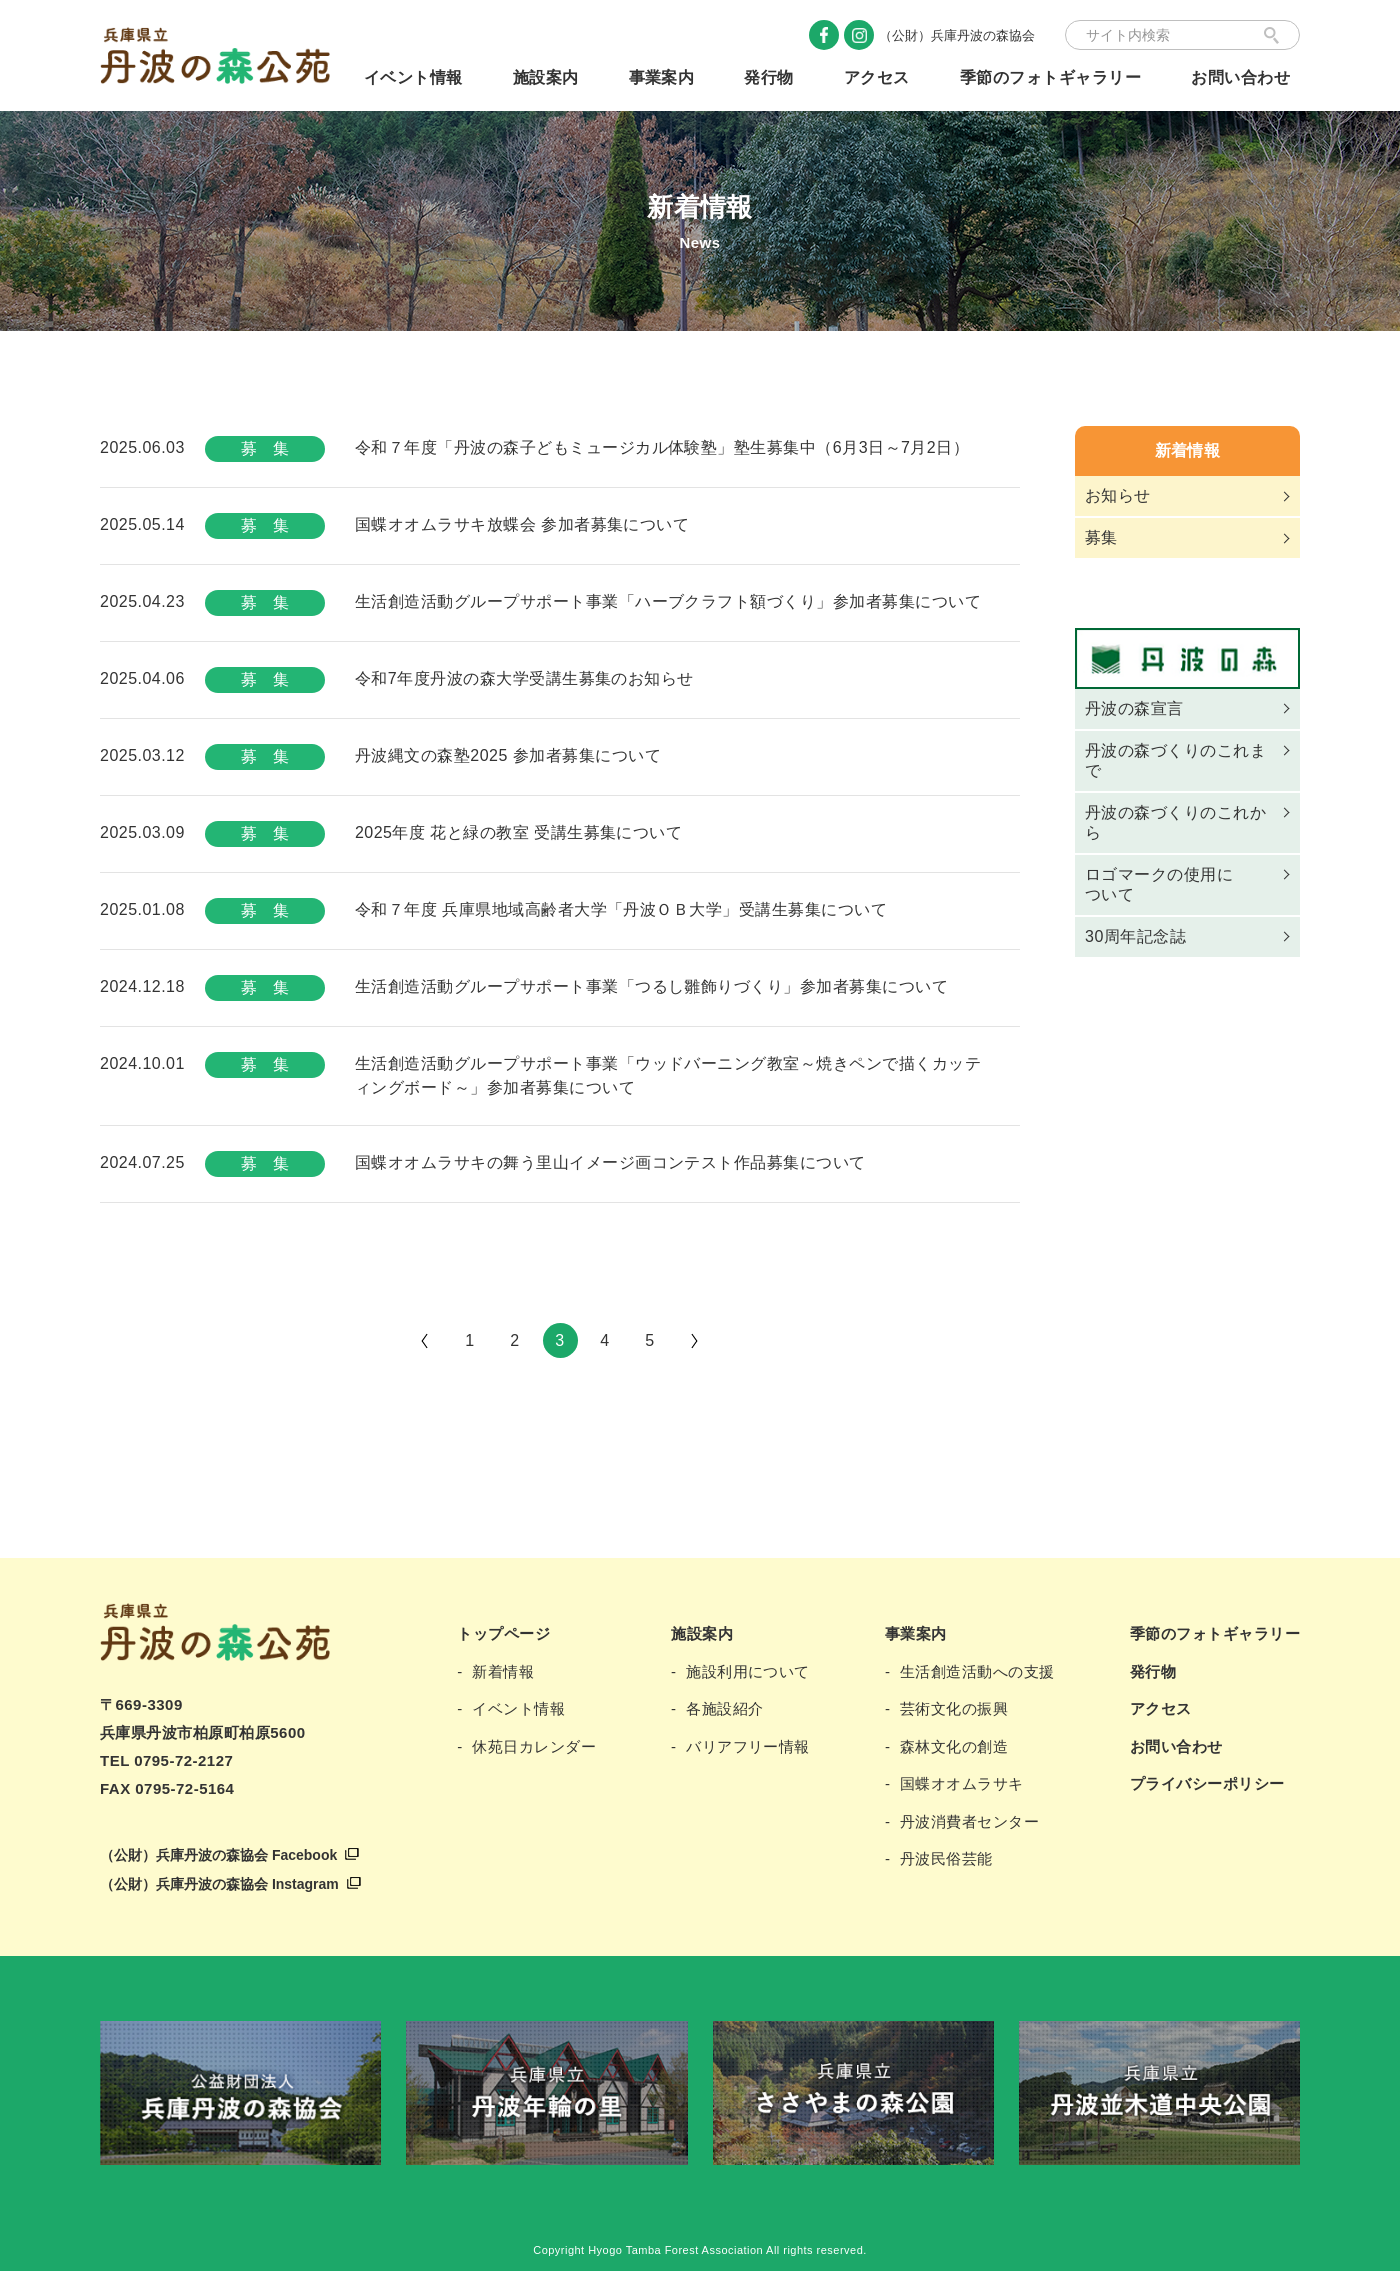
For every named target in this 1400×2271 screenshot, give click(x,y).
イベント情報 (413, 78)
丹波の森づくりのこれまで (1175, 760)
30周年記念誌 (1135, 936)
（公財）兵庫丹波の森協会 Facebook (218, 1855)
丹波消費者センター (969, 1821)
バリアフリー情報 (748, 1746)
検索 (1271, 35)
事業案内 (662, 78)
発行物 (768, 78)
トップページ (503, 1633)
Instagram (859, 35)
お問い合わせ (1240, 78)
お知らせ (1118, 495)
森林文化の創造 (954, 1746)
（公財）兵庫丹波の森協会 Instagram (219, 1884)
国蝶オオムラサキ (962, 1783)
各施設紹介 (724, 1708)
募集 (1101, 537)
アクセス (877, 78)
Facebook (824, 35)
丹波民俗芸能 (946, 1858)
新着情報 (1188, 450)
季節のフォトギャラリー (1050, 78)
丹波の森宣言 (1134, 708)
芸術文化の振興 (954, 1708)
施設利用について (748, 1671)
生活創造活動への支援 (977, 1671)
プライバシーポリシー (1207, 1783)
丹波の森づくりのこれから (1175, 822)
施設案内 (546, 78)
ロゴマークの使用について (1159, 884)
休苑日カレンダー (534, 1746)
